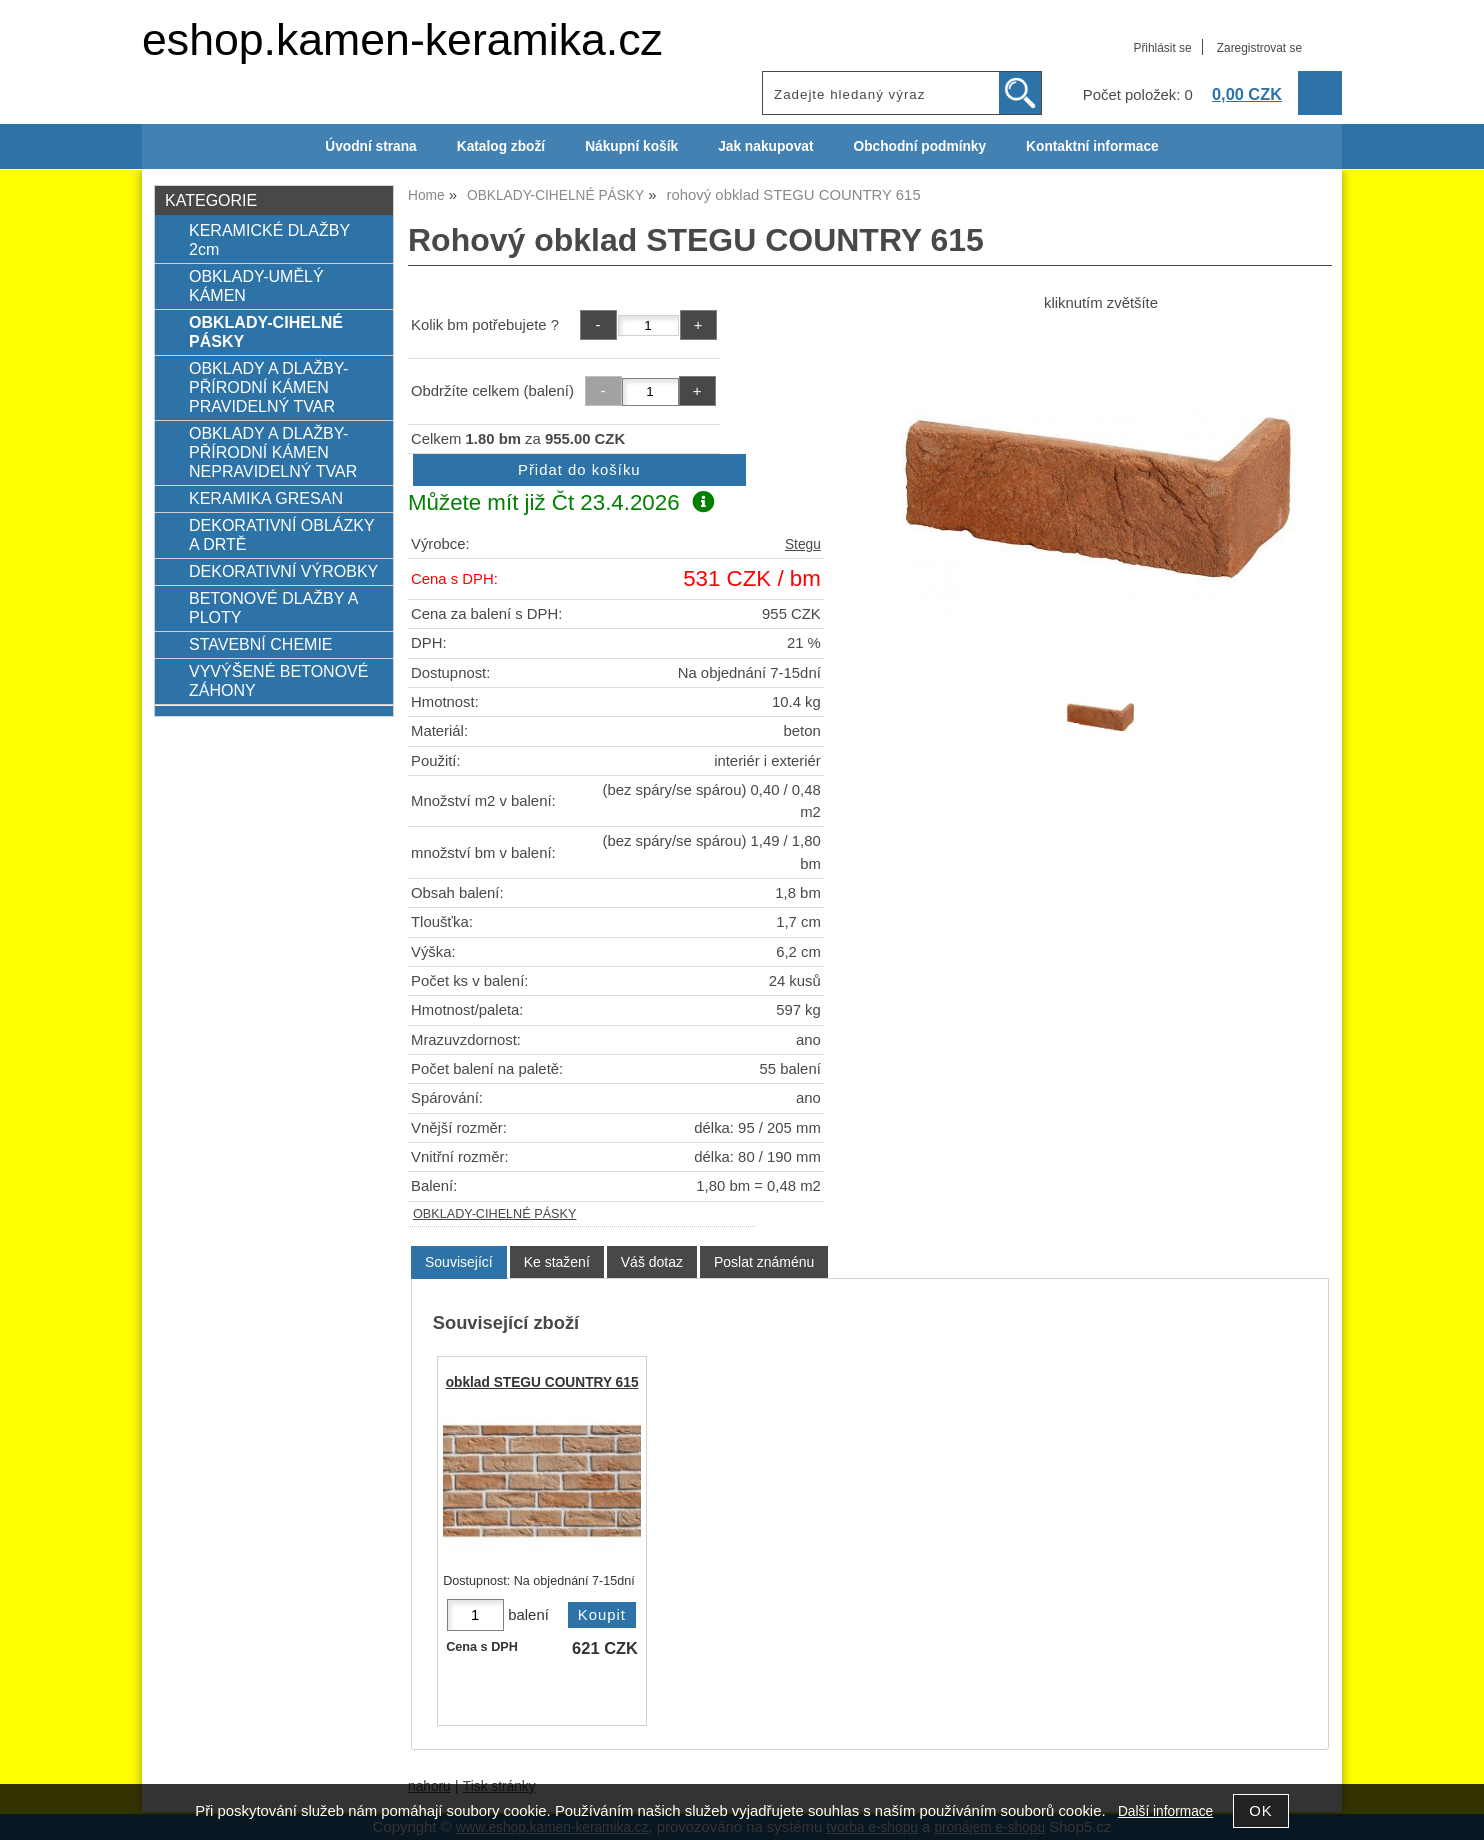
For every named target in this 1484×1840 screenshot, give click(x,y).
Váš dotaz (652, 1262)
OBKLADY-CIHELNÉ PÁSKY (494, 1214)
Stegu (803, 544)
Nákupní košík (631, 146)
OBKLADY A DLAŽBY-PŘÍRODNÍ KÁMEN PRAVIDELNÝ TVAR (268, 387)
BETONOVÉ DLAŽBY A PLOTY (273, 607)
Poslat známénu (764, 1262)
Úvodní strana (370, 146)
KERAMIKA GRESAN (266, 498)
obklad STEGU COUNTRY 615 (542, 1382)
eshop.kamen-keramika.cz (402, 39)
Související (459, 1262)
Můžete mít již (561, 502)
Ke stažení (557, 1262)
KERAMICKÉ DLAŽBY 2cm (269, 239)
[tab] (459, 1262)
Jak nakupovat (765, 146)
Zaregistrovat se (1259, 48)
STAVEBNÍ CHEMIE (261, 644)
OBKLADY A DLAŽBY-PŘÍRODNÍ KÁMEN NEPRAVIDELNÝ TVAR (273, 452)
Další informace (1165, 1811)
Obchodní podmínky (919, 146)
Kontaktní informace (1092, 146)
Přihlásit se (1162, 48)
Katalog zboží (501, 146)
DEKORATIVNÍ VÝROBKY (283, 571)
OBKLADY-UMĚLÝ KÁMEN (256, 285)
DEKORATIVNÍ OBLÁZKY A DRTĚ (281, 534)
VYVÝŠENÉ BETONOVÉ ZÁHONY (279, 680)
